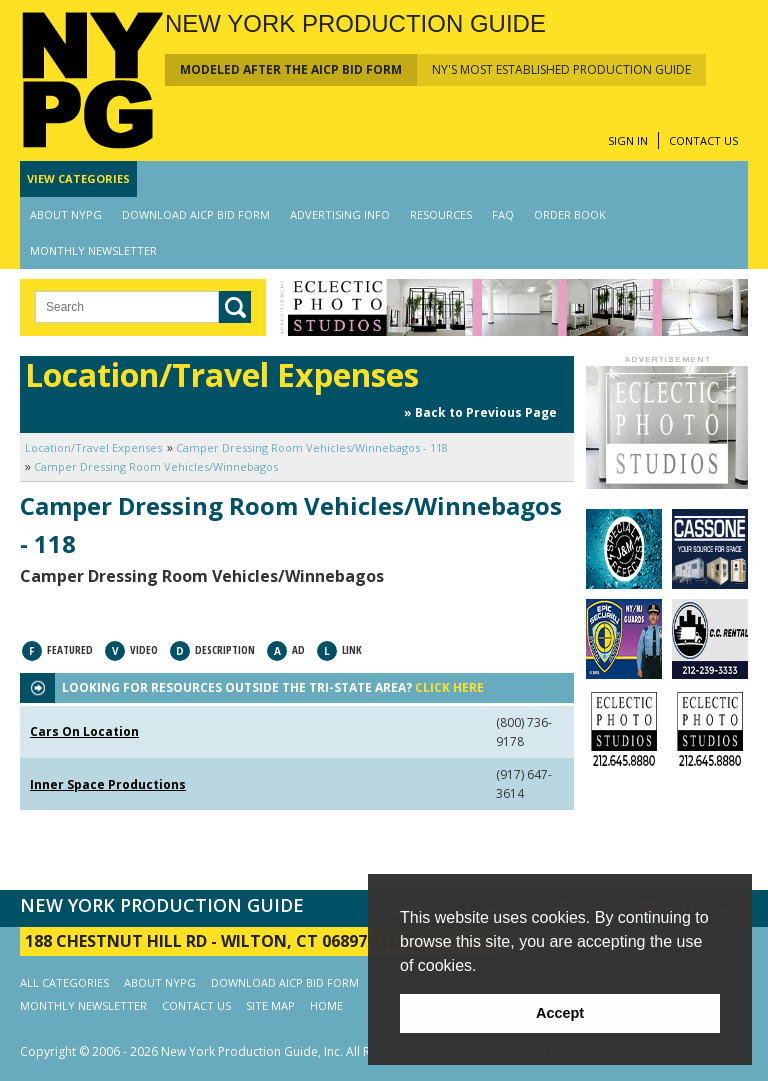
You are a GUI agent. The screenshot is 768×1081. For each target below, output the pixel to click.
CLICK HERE (449, 687)
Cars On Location (84, 731)
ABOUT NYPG (66, 214)
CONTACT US (703, 140)
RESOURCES (441, 214)
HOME (326, 1005)
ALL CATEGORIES (64, 982)
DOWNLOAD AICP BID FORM (196, 214)
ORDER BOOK (570, 214)
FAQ (503, 214)
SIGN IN (628, 140)
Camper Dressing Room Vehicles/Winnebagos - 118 (312, 447)
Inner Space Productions (108, 784)
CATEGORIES (78, 178)
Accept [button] (560, 1013)
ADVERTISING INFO (340, 214)
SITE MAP (270, 1005)
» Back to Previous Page (480, 412)
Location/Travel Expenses (93, 447)
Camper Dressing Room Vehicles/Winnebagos (156, 466)
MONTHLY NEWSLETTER (93, 250)
